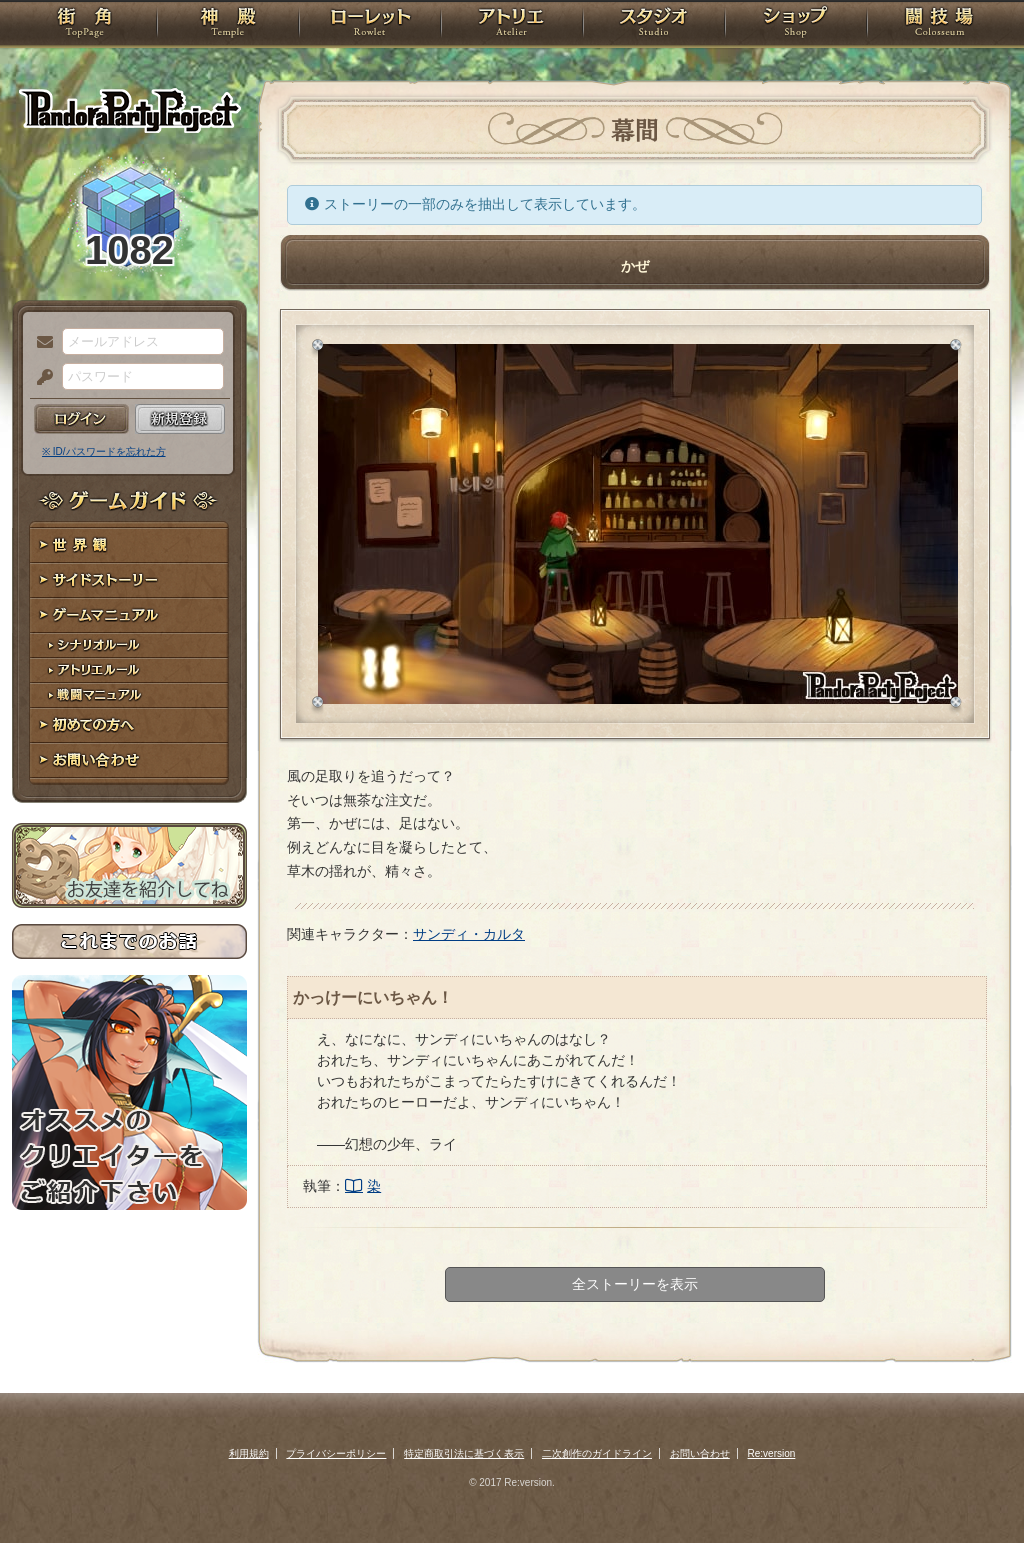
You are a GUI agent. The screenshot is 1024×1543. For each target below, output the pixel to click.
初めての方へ (129, 725)
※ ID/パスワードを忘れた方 (104, 451)
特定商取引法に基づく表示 (464, 1453)
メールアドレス (40, 343)
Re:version (772, 1453)
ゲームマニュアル (129, 615)
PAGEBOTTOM (974, 1488)
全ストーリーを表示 (635, 1284)
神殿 (228, 25)
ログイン (81, 419)
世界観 (129, 545)
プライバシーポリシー (336, 1453)
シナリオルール (129, 645)
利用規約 (249, 1453)
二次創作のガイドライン (597, 1453)
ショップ (796, 25)
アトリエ (512, 25)
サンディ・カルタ (469, 934)
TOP (84, 25)
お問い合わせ (129, 760)
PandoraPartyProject (129, 110)
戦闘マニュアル (129, 695)
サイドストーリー (129, 580)
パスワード (40, 378)
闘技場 (939, 25)
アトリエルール (129, 670)
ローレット (370, 25)
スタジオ (654, 25)
